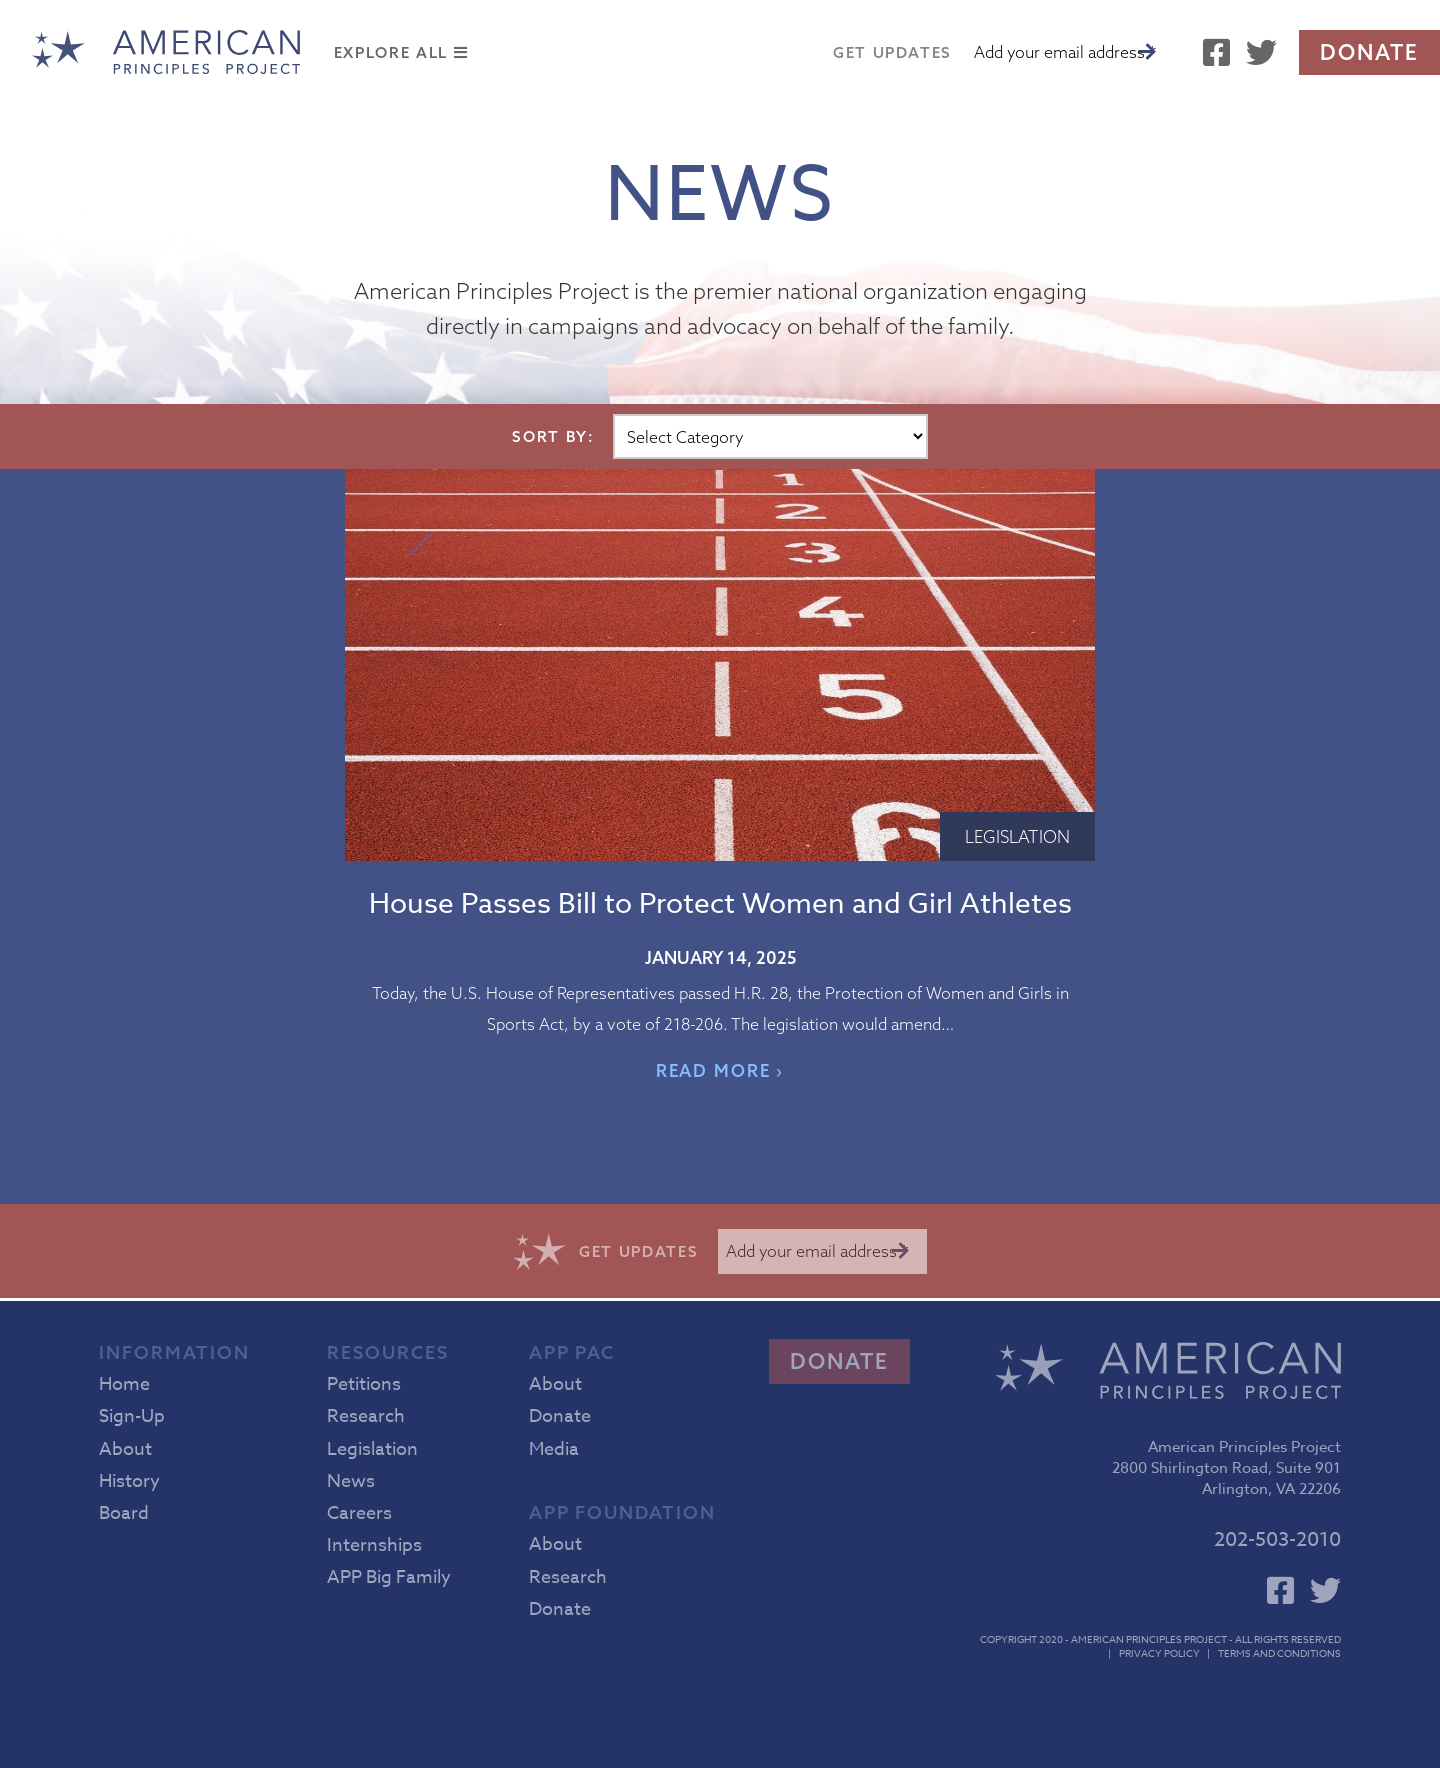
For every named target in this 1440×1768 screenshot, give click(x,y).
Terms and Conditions (1279, 1653)
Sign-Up (132, 1416)
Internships (374, 1545)
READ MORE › (720, 1070)
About (125, 1449)
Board (124, 1513)
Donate (1369, 52)
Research (366, 1416)
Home (124, 1384)
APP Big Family (389, 1577)
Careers (359, 1513)
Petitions (364, 1384)
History (129, 1481)
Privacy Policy (1159, 1653)
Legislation (1017, 836)
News (351, 1481)
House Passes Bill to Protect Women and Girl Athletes (720, 904)
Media (554, 1449)
